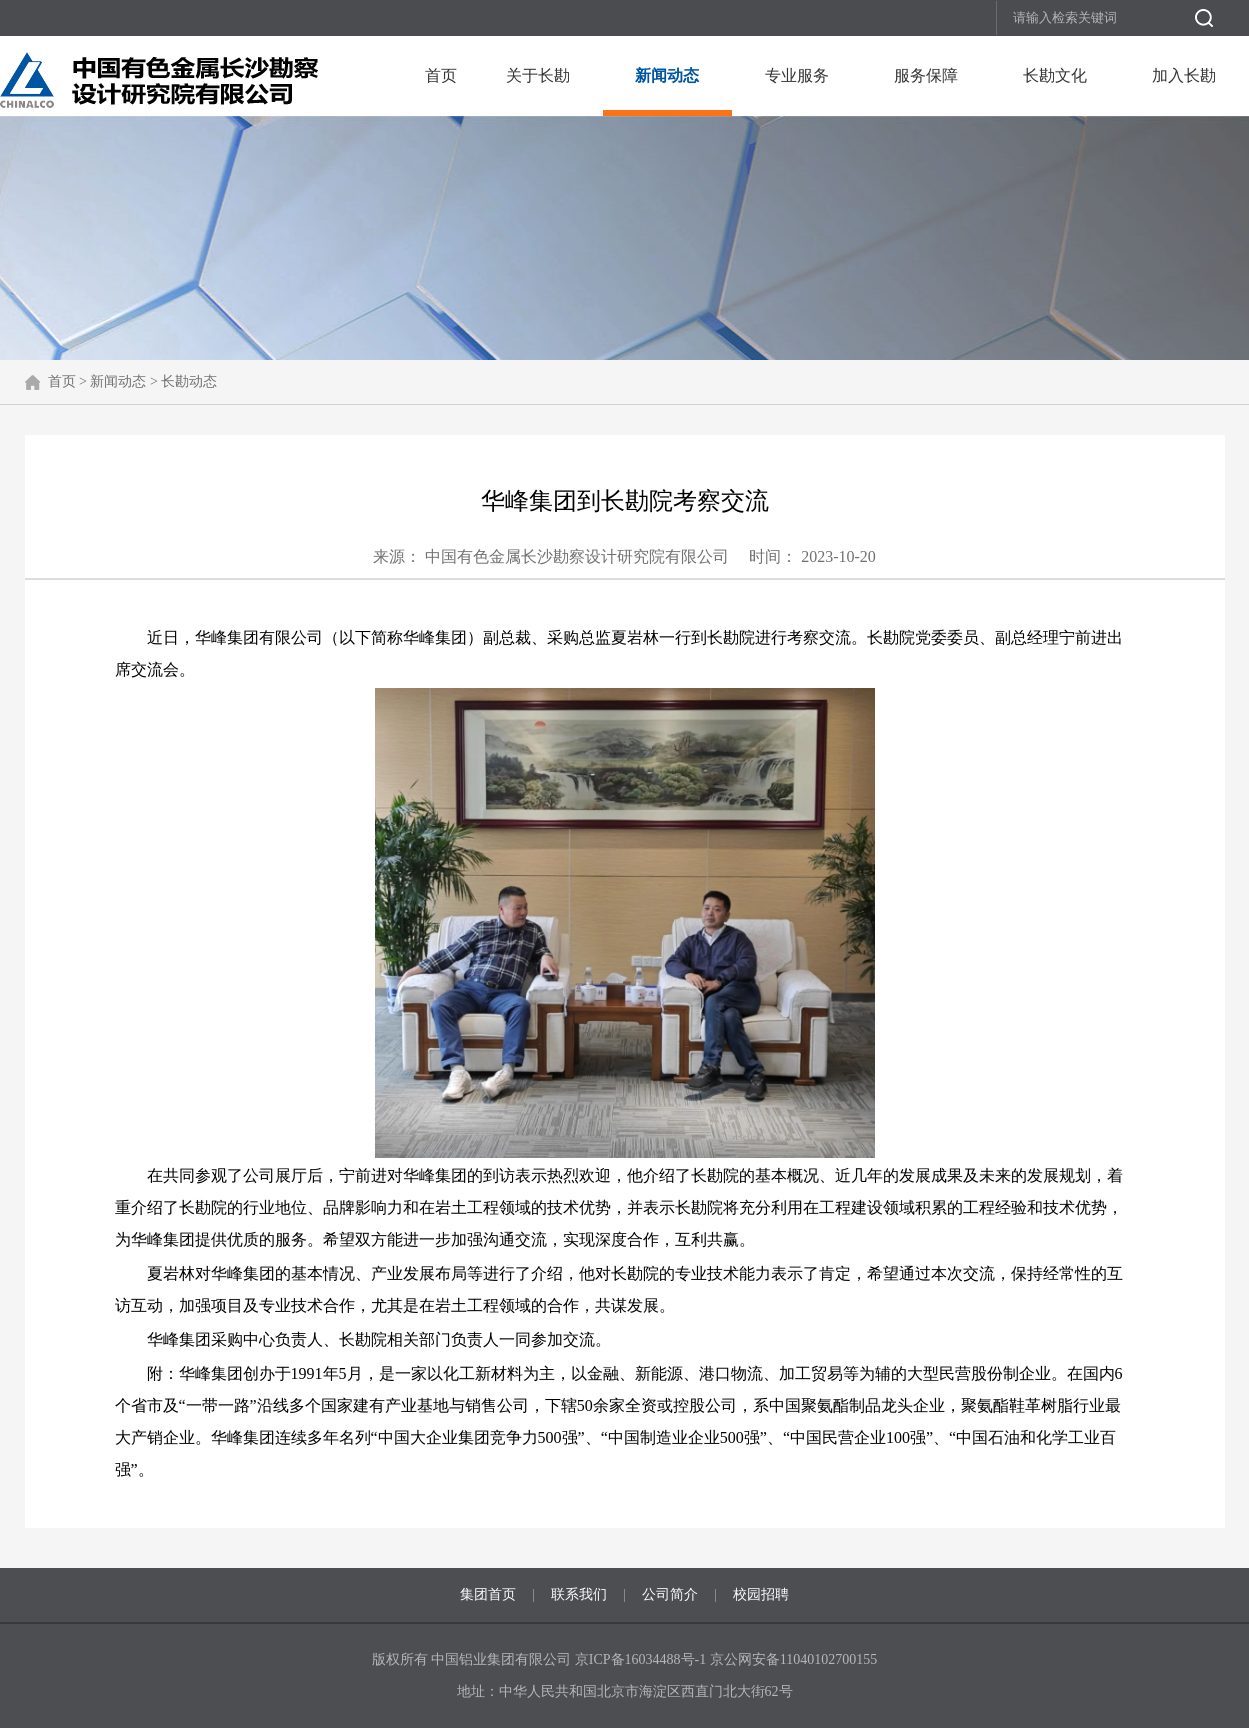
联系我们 (579, 1594)
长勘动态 (189, 381)
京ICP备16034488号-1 (642, 1659)
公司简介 (670, 1594)
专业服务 (797, 75)
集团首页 (488, 1594)
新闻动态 (667, 75)
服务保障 (926, 75)
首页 (441, 75)
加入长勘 (1184, 75)
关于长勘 (538, 75)
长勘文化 (1055, 75)
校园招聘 (761, 1594)
